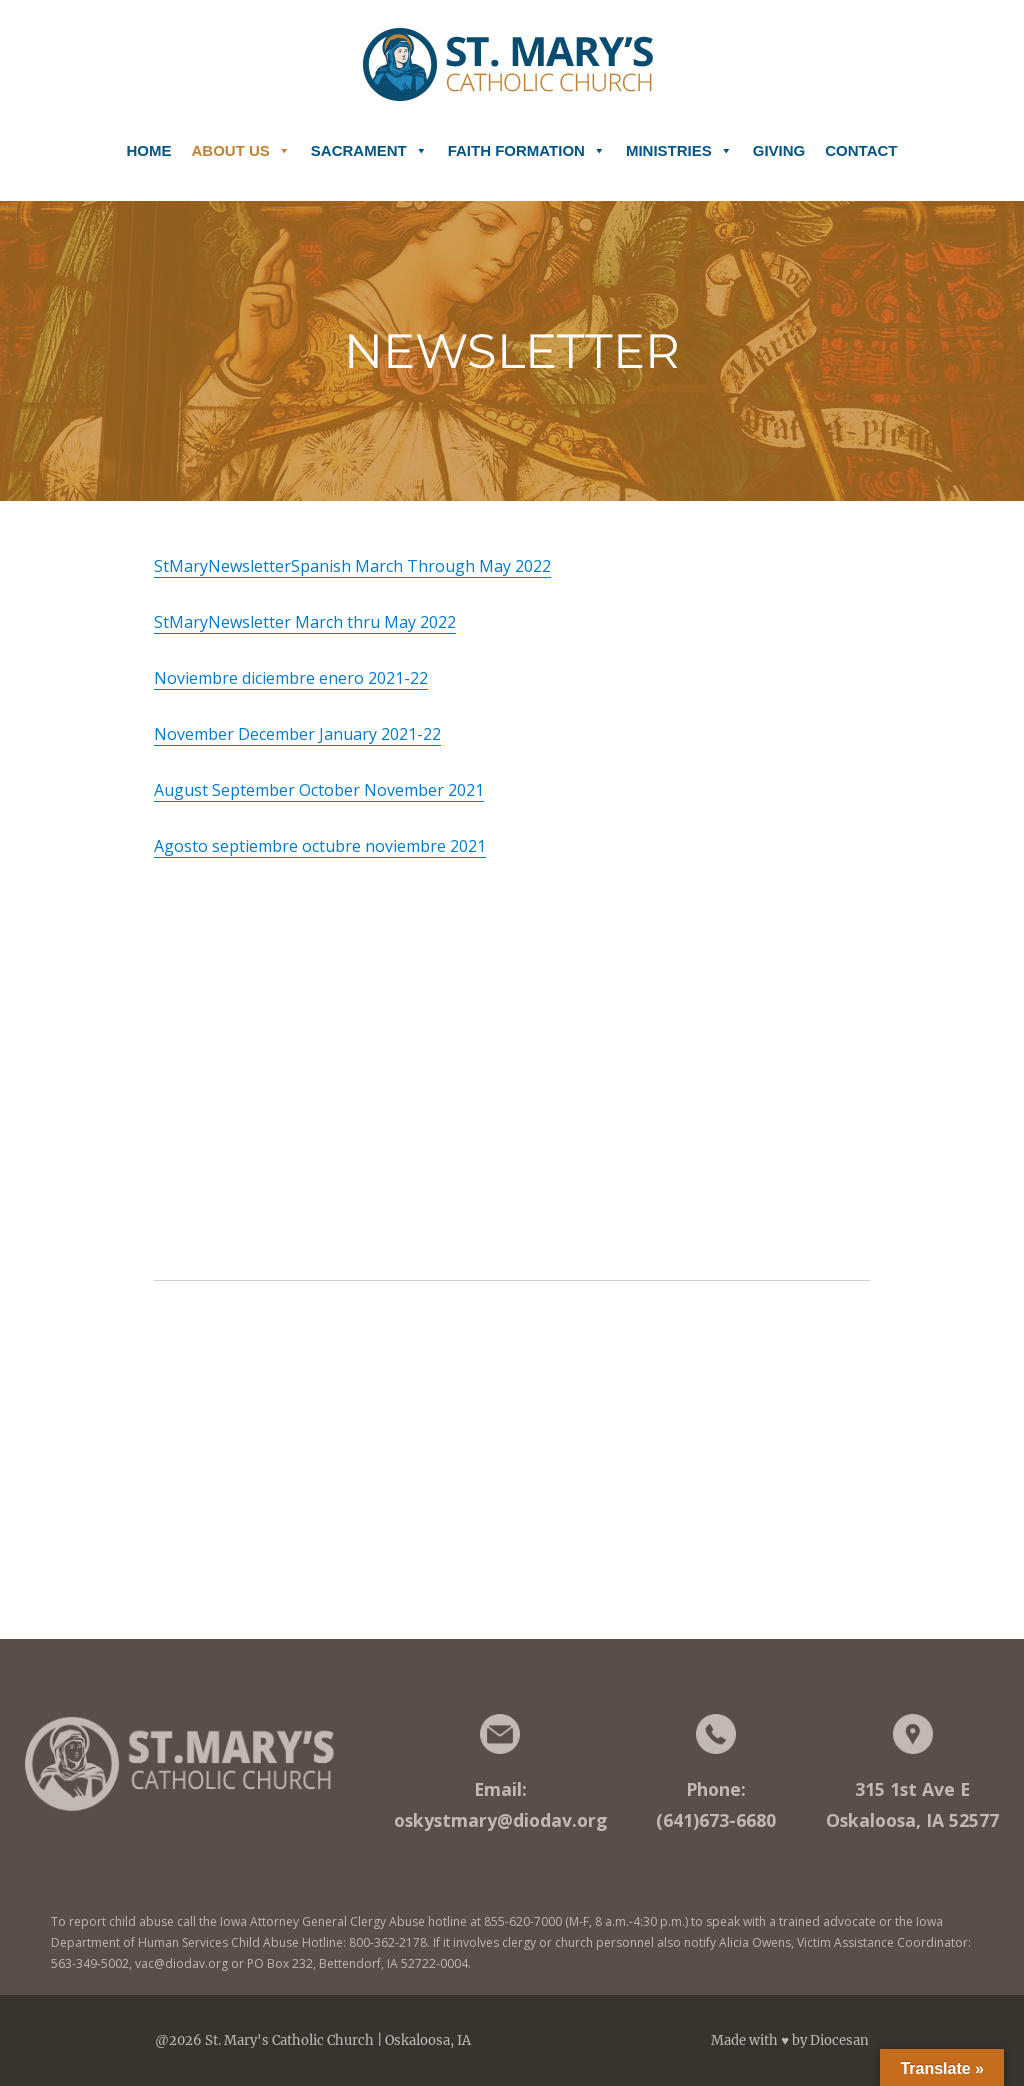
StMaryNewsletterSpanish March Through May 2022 (352, 566)
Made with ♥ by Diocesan (790, 2040)
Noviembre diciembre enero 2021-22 (291, 678)
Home (149, 150)
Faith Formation (527, 143)
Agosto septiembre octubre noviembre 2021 (320, 846)
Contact (861, 150)
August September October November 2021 (319, 790)
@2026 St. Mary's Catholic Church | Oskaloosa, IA (313, 2040)
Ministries (679, 143)
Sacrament (369, 143)
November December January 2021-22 (297, 734)
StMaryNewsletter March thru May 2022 (305, 622)
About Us (241, 143)
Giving (779, 150)
